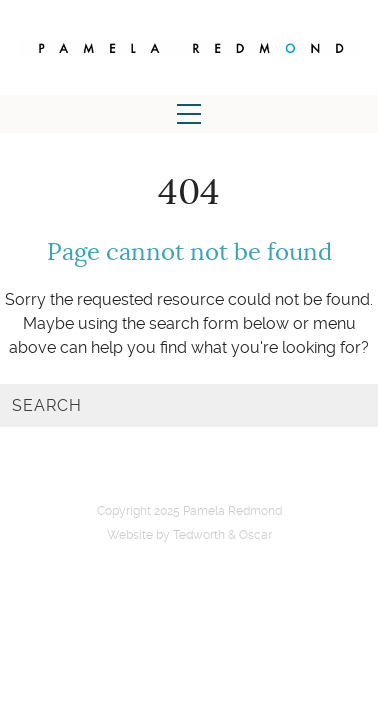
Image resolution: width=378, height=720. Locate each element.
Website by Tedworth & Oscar (189, 535)
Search (47, 405)
